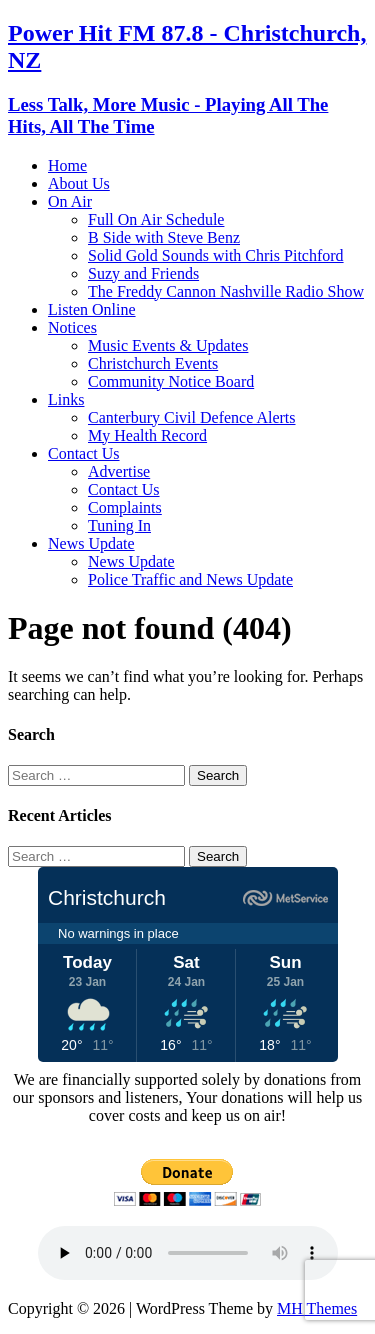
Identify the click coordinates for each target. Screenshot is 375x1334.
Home (67, 165)
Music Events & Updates (168, 345)
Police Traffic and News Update (190, 579)
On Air (70, 201)
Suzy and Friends (143, 273)
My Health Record (147, 435)
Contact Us (84, 453)
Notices (72, 327)
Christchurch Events (153, 363)
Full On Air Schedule (156, 219)
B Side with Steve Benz (164, 237)
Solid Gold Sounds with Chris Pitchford (216, 255)
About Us (79, 183)
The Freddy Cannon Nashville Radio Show (226, 291)
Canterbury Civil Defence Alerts (192, 417)
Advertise (119, 471)
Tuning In (119, 525)
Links (66, 399)
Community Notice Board (171, 381)
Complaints (125, 507)
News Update (91, 543)
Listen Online (92, 309)
